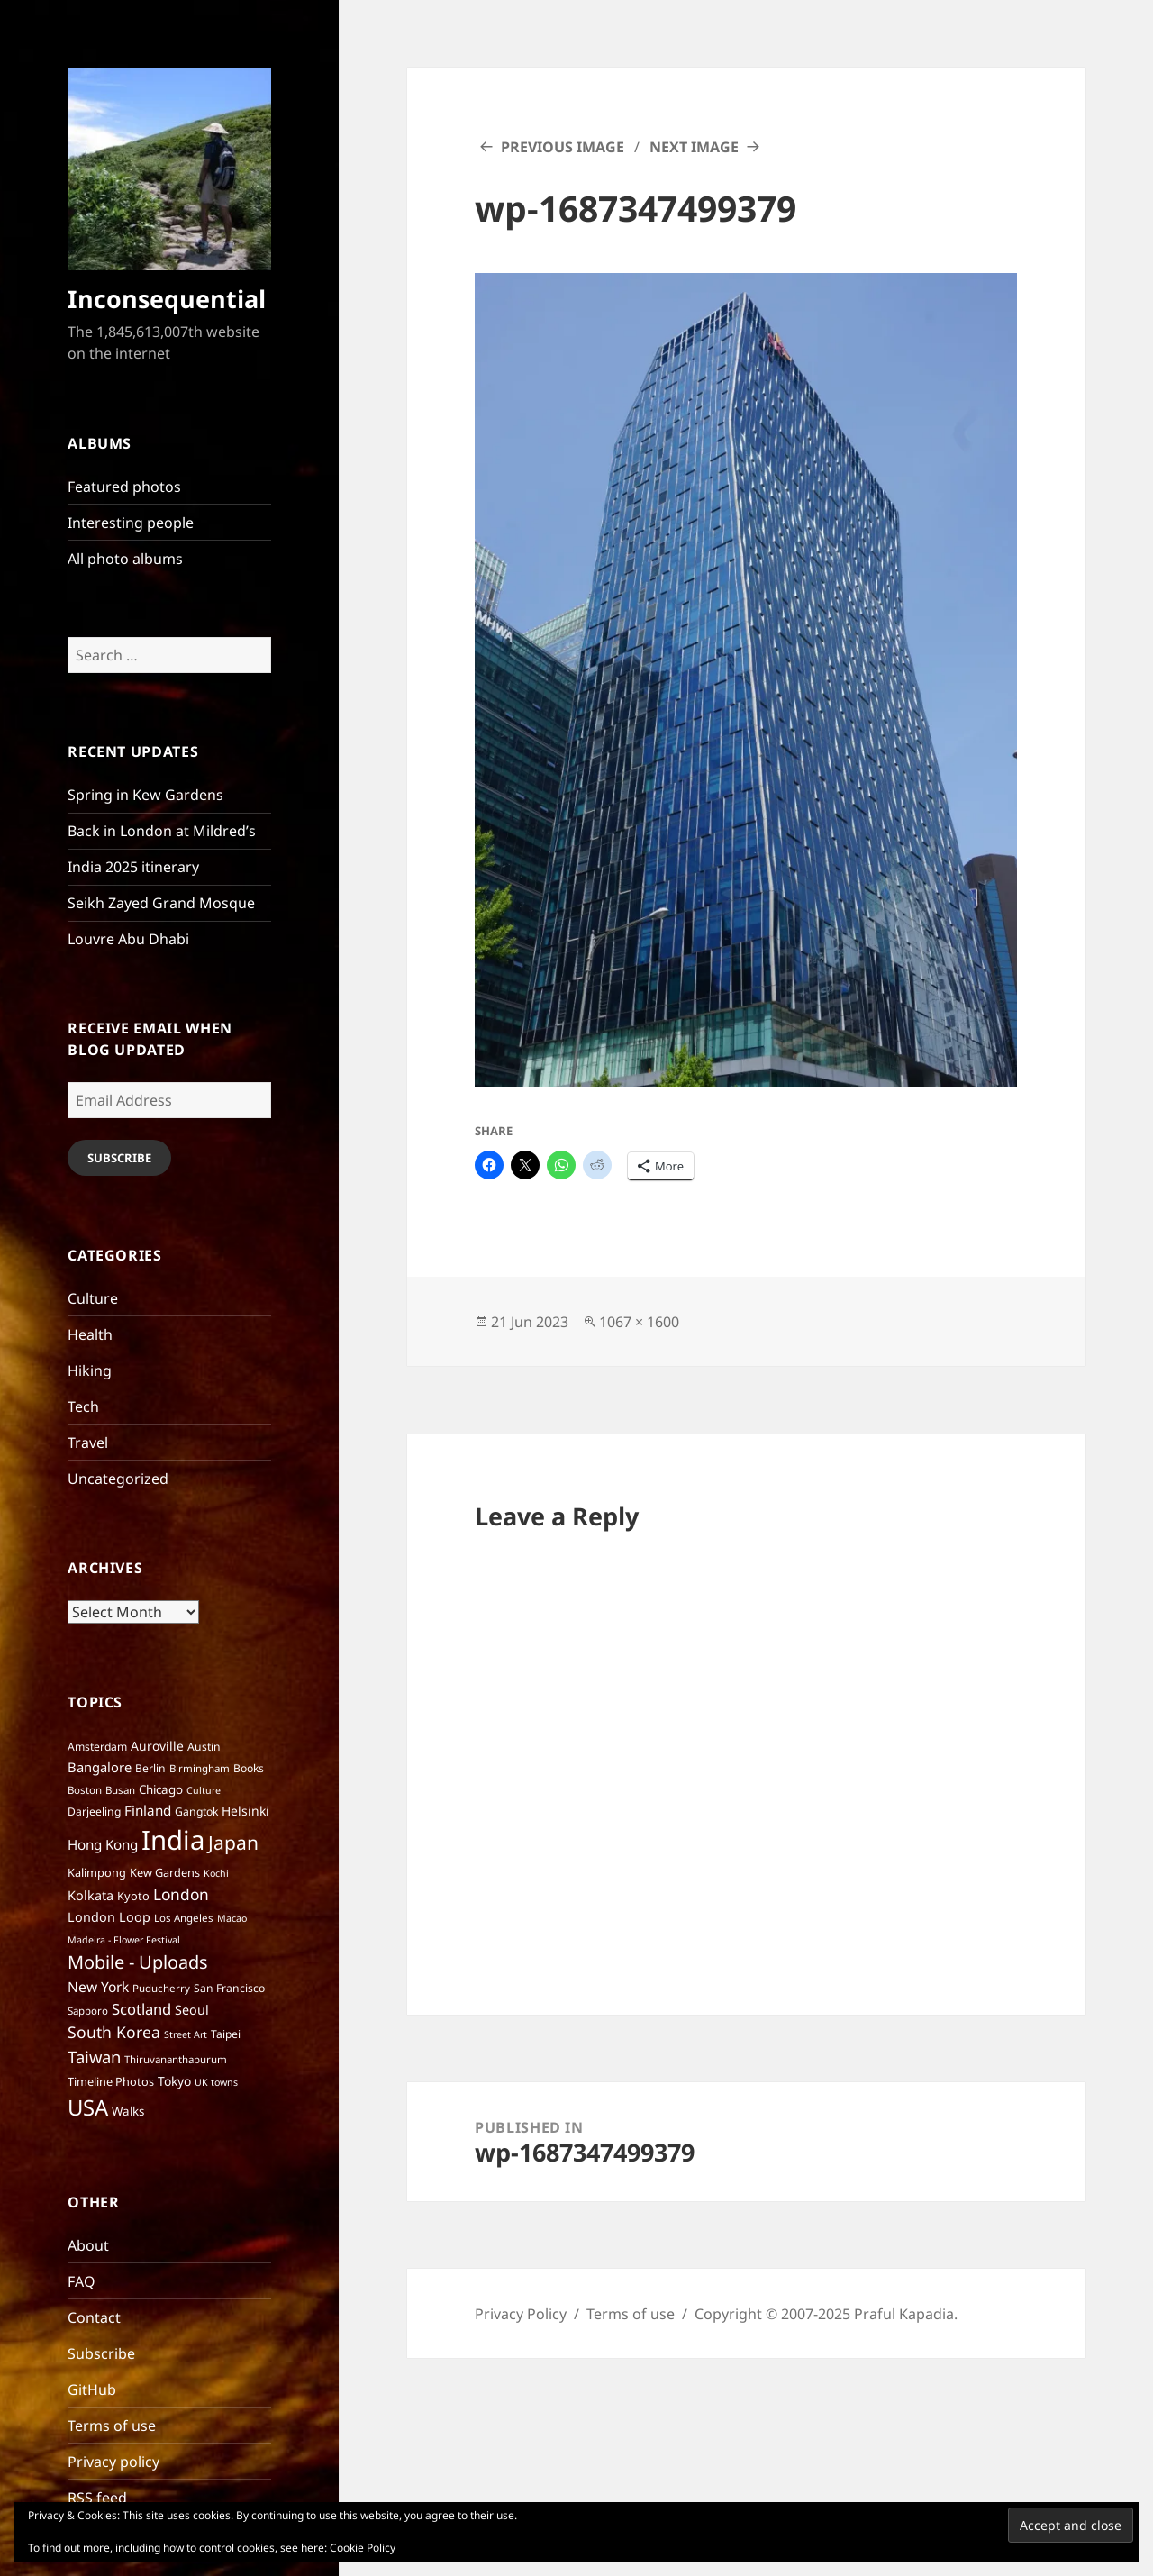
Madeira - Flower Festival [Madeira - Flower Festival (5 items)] (124, 1940)
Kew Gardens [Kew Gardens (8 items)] (165, 1872)
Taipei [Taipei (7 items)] (226, 2034)
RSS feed (97, 2498)
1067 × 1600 (639, 1322)
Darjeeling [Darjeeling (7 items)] (94, 1811)
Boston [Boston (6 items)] (85, 1790)
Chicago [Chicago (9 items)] (161, 1789)
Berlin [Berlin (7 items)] (150, 1768)
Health (90, 1334)
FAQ (81, 2281)
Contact (94, 2317)
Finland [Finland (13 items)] (147, 1810)
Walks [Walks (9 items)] (128, 2111)
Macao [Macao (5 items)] (232, 1918)
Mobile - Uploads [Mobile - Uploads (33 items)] (138, 1962)
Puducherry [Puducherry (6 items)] (161, 1988)
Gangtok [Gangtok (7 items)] (196, 1811)
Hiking (90, 1370)
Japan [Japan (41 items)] (233, 1842)
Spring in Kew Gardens (145, 795)
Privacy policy (113, 2461)
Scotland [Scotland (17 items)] (141, 2008)
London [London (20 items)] (181, 1894)
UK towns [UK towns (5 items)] (216, 2082)
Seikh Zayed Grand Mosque (161, 903)
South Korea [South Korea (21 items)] (114, 2032)
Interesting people (131, 522)
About (88, 2245)
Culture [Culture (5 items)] (203, 1790)
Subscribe (119, 1158)
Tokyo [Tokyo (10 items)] (174, 2080)
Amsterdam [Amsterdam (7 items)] (97, 1746)
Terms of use (112, 2425)
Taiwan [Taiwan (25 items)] (94, 2056)
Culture (93, 1298)
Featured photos (124, 486)
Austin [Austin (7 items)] (204, 1746)
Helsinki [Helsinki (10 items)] (245, 1810)
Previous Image (562, 147)
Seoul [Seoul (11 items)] (192, 2009)
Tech (83, 1406)
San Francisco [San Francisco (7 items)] (229, 1988)
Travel (88, 1442)
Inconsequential (167, 298)
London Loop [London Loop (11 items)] (109, 1916)
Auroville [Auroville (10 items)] (157, 1745)
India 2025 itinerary (133, 867)
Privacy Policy (521, 2314)
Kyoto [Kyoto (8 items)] (133, 1896)
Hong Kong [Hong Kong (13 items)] (103, 1844)
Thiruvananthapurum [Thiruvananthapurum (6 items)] (175, 2059)
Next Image (694, 147)
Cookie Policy (362, 2547)
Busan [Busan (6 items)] (120, 1790)
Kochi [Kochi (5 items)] (216, 1873)
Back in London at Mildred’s (162, 831)
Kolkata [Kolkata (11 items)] (90, 1895)
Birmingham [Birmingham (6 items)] (199, 1768)
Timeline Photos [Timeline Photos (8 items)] (111, 2081)
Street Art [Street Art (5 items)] (185, 2034)
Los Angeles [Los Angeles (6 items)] (183, 1918)
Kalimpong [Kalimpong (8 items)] (97, 1872)
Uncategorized (118, 1478)
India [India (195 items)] (172, 1840)
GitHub (92, 2389)
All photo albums (125, 559)
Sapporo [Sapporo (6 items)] (88, 2010)
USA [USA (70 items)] (88, 2107)
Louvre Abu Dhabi (128, 939)
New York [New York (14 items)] (98, 1987)
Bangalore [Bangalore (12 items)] (100, 1767)
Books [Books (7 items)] (248, 1768)
